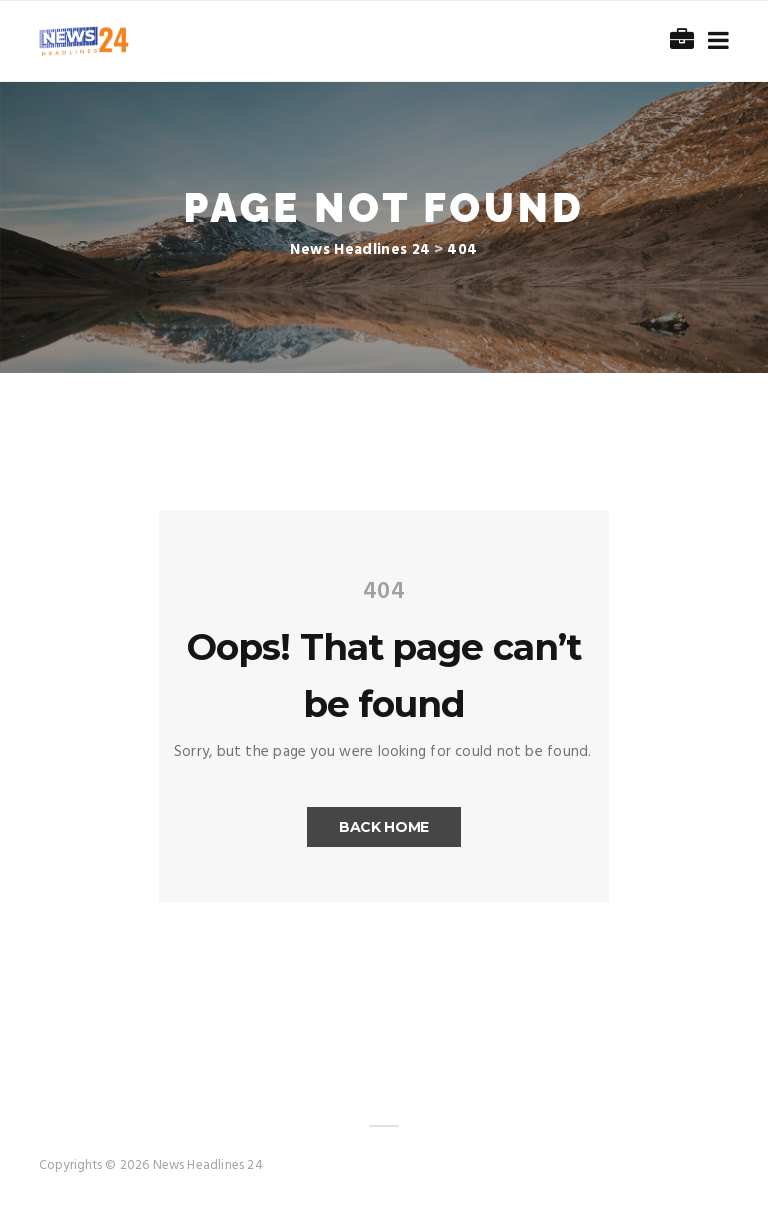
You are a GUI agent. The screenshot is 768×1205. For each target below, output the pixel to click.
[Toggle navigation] (714, 41)
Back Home (384, 827)
